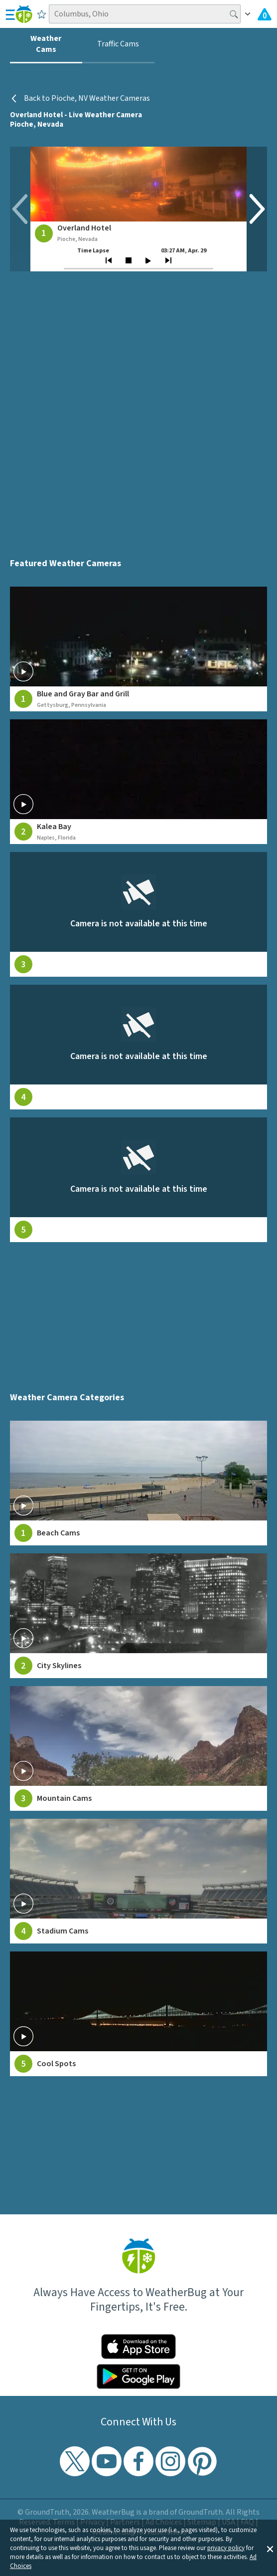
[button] (270, 2548)
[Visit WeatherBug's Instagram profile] (170, 2461)
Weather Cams (45, 44)
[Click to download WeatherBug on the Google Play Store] (138, 2376)
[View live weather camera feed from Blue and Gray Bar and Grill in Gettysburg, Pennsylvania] (139, 649)
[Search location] (144, 13)
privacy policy (226, 2548)
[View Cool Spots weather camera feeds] (139, 2013)
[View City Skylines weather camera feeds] (139, 1615)
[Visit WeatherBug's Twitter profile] (75, 2461)
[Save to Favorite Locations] (41, 14)
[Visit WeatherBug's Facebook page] (138, 2461)
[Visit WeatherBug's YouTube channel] (107, 2461)
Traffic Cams (118, 43)
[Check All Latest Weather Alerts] (264, 13)
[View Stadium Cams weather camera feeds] (139, 1881)
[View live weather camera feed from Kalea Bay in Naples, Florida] (139, 781)
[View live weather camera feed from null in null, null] (139, 914)
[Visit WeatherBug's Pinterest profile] (202, 2461)
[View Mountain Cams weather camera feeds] (139, 1748)
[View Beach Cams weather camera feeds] (139, 1483)
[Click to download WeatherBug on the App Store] (138, 2346)
